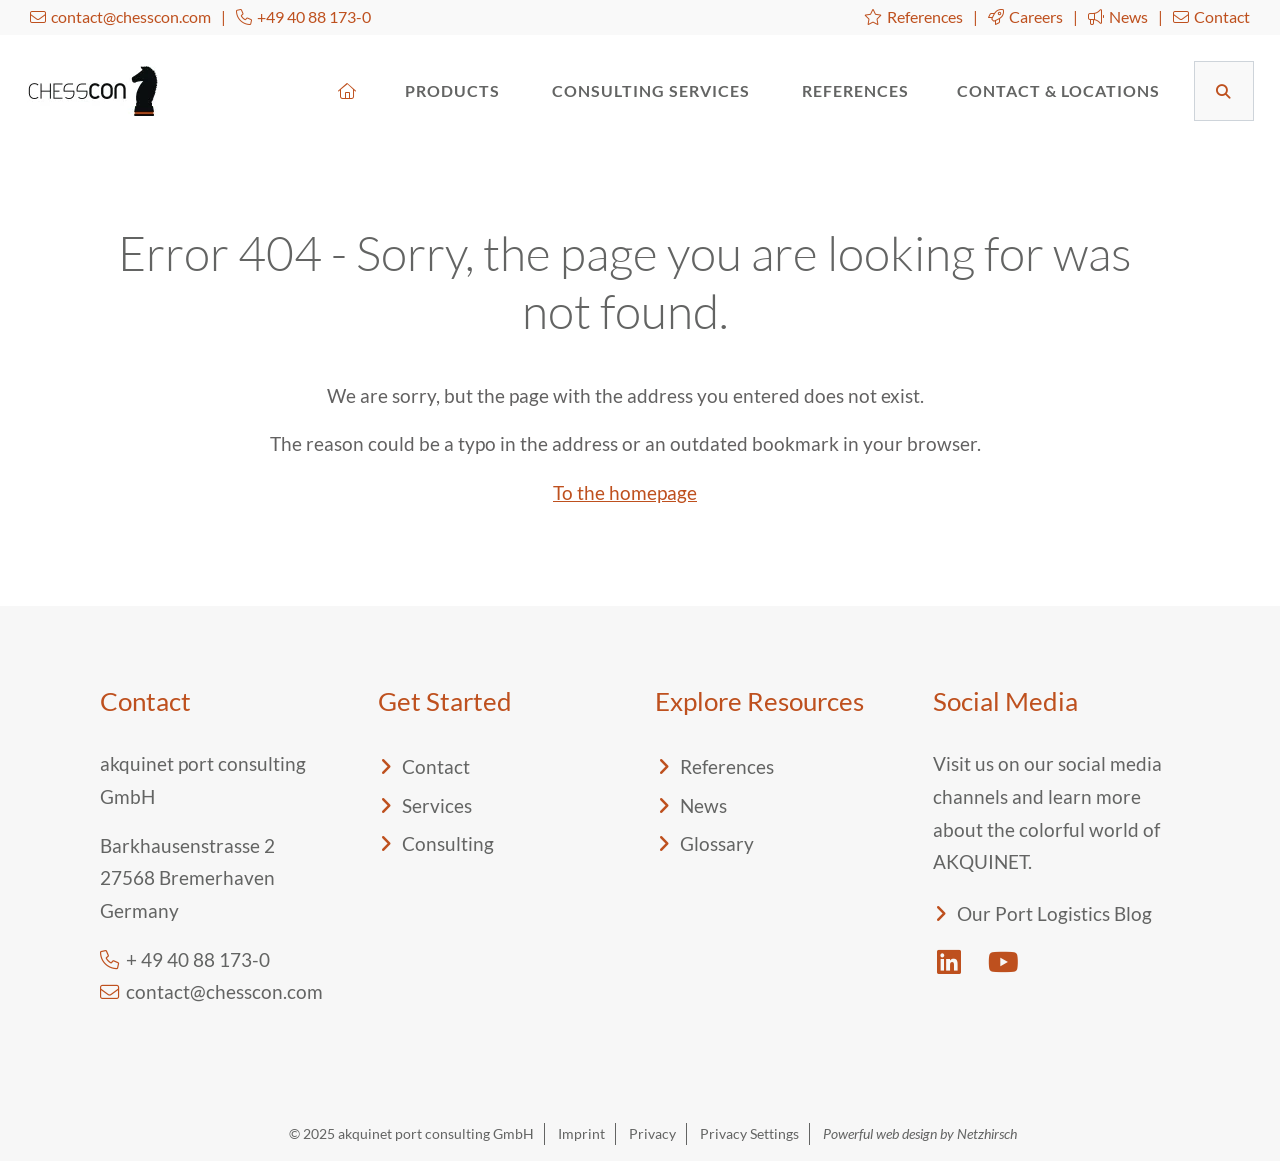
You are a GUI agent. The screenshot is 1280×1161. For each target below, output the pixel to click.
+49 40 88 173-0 (303, 16)
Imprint (581, 1133)
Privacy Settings (749, 1133)
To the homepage (625, 492)
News (1118, 16)
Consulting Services (653, 90)
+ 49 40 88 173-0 (185, 959)
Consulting (448, 843)
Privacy (652, 1133)
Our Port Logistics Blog (1054, 913)
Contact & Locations (1058, 90)
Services (437, 805)
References (913, 16)
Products (454, 90)
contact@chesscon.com (120, 16)
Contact (1211, 16)
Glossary (717, 843)
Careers (1025, 16)
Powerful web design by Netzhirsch (920, 1133)
